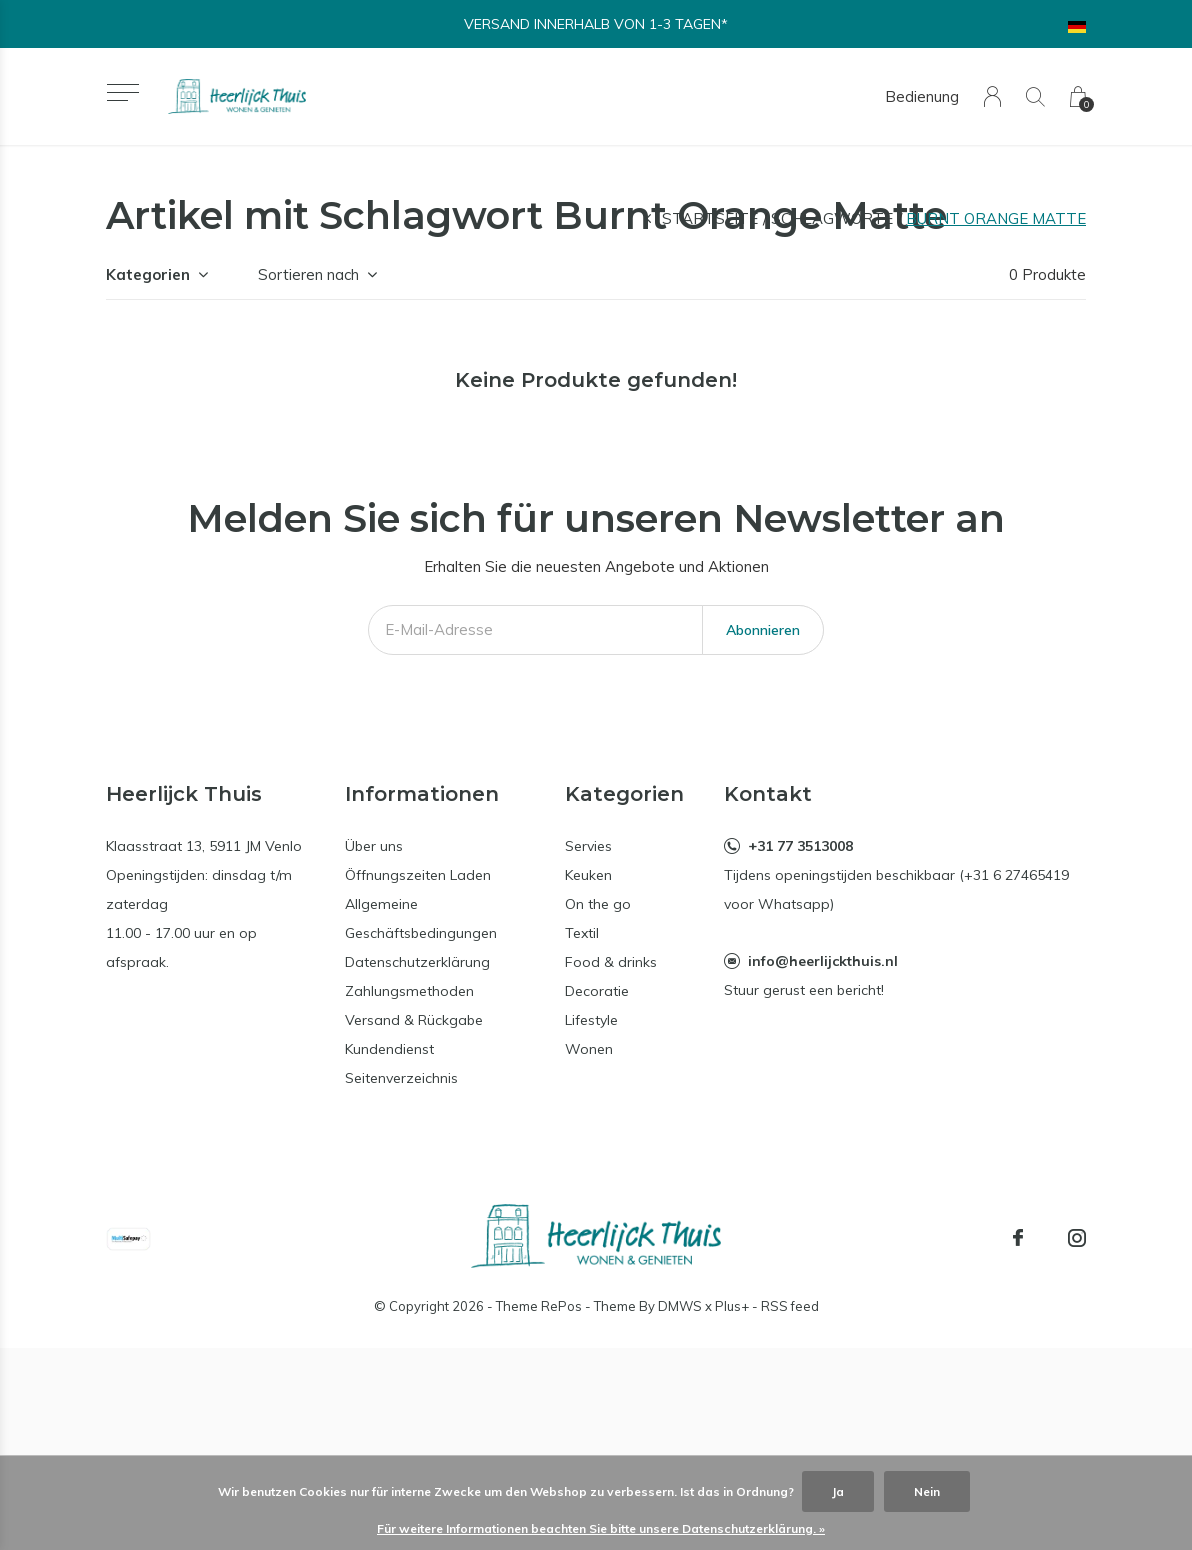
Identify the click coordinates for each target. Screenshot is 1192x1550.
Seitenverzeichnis (401, 1078)
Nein (927, 1491)
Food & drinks (611, 962)
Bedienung (922, 96)
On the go (598, 904)
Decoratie (597, 991)
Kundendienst (389, 1049)
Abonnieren (763, 630)
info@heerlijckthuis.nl (823, 961)
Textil (582, 933)
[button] (122, 92)
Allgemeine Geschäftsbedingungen (421, 918)
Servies (588, 846)
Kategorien (148, 274)
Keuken (588, 875)
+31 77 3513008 (800, 846)
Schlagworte (832, 218)
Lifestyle (591, 1020)
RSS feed (790, 1306)
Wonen (589, 1049)
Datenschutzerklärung (417, 962)
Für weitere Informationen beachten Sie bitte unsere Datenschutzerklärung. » (601, 1528)
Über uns (374, 846)
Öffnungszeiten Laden (418, 875)
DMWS (680, 1306)
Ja (838, 1491)
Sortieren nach (308, 274)
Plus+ (732, 1306)
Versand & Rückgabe (414, 1020)
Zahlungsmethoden (409, 991)
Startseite (710, 218)
